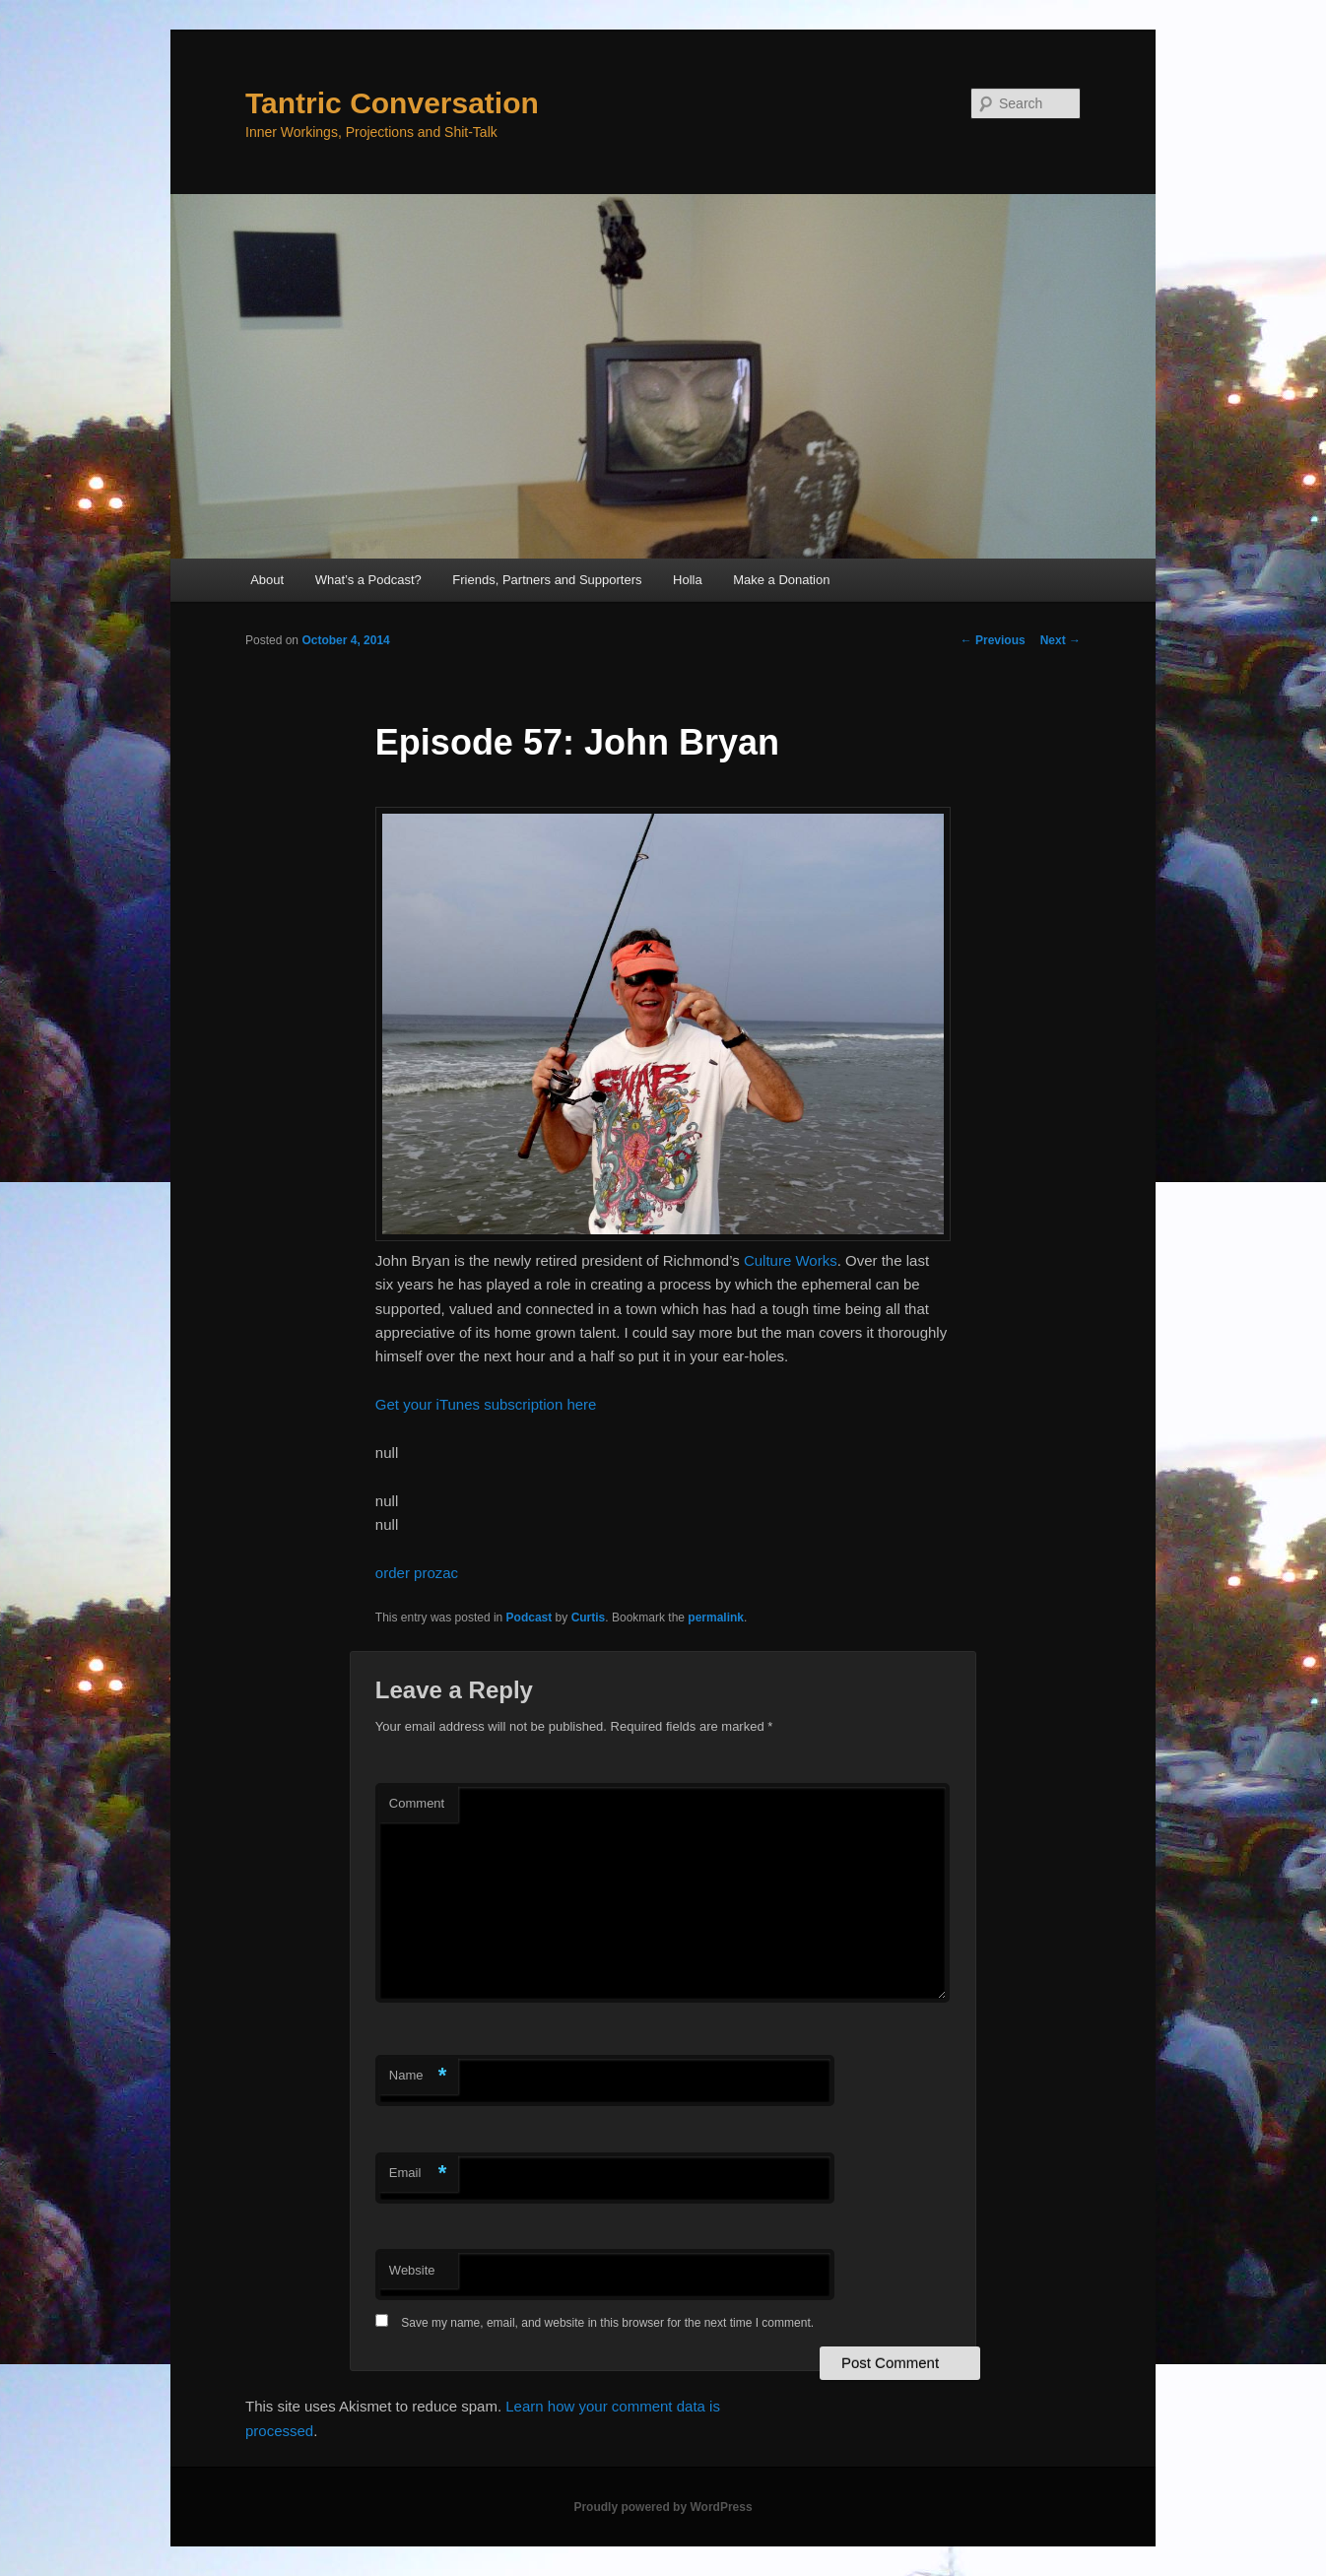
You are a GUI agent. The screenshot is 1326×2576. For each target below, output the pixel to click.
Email (418, 2173)
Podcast (529, 1617)
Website (412, 2270)
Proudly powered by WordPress (662, 2507)
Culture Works (790, 1260)
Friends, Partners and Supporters (546, 579)
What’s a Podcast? (368, 579)
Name (418, 2076)
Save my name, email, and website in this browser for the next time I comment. (607, 2323)
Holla (687, 579)
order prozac (416, 1572)
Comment (416, 1803)
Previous (993, 640)
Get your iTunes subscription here (486, 1404)
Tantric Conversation (392, 103)
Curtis (588, 1617)
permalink (716, 1617)
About (267, 579)
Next (1060, 640)
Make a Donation (781, 579)
